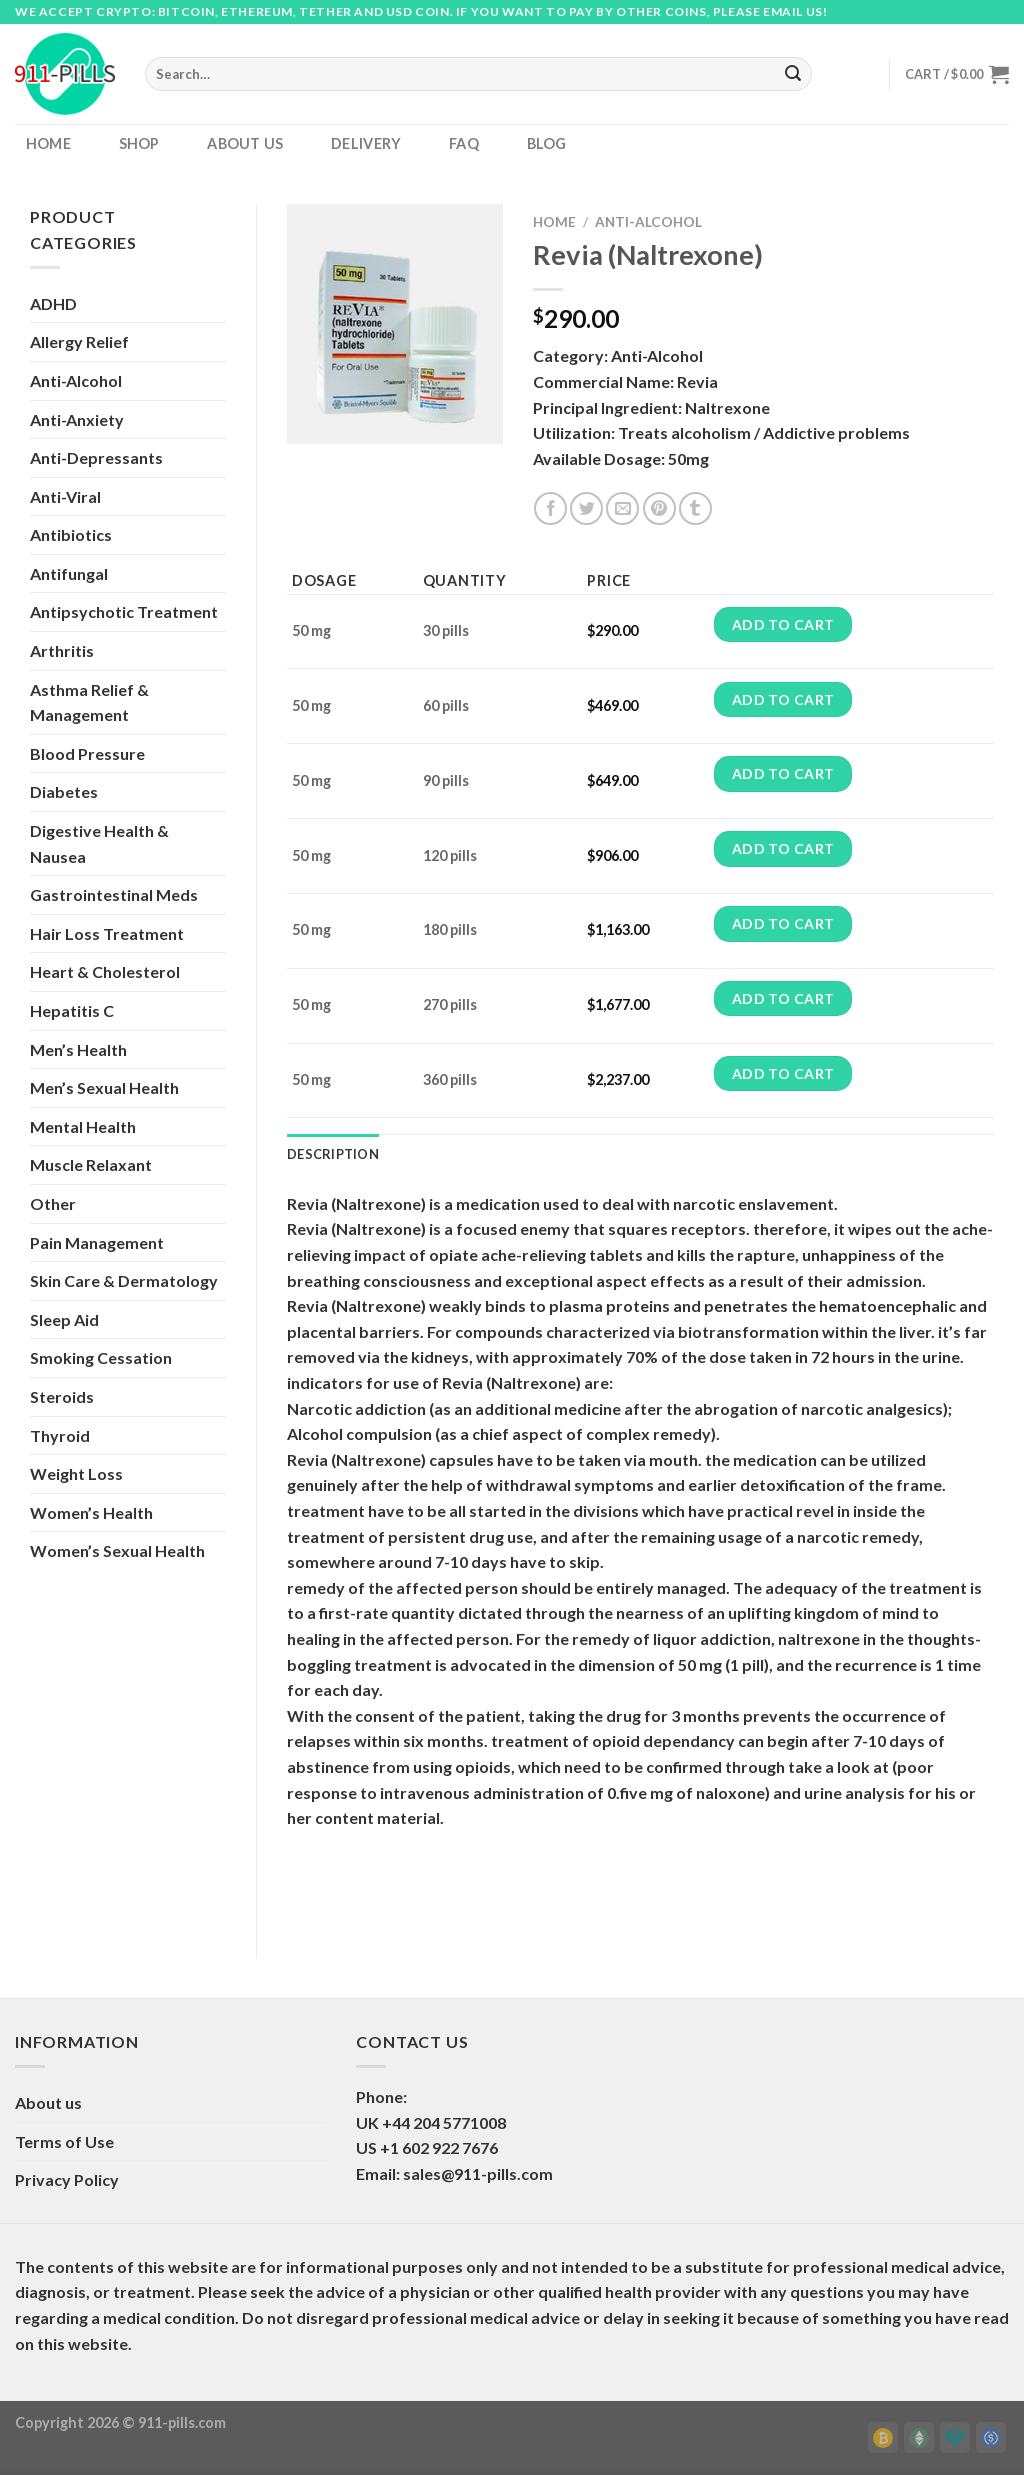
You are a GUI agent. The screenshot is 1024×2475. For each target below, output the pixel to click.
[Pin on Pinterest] (659, 508)
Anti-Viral (65, 496)
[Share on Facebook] (550, 508)
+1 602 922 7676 (439, 2147)
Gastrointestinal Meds (114, 894)
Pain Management (97, 1242)
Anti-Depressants (96, 457)
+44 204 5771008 (444, 2122)
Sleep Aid (64, 1319)
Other (53, 1203)
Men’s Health (78, 1049)
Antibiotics (71, 534)
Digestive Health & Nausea (99, 843)
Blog (547, 143)
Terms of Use (64, 2141)
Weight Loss (76, 1473)
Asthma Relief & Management (89, 702)
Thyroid (60, 1435)
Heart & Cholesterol (105, 971)
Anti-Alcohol (76, 380)
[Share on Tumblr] (695, 508)
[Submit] (794, 74)
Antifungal (69, 573)
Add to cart (783, 624)
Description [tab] (333, 1154)
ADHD (53, 303)
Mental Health (83, 1126)
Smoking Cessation (101, 1357)
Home (48, 143)
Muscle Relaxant (91, 1164)
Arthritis (62, 650)
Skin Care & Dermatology (124, 1280)
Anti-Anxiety (77, 419)
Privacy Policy (67, 2179)
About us (245, 143)
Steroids (62, 1396)
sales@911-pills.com (478, 2173)
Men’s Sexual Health (104, 1087)
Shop (139, 143)
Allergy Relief (79, 341)
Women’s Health (91, 1512)
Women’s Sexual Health (117, 1550)
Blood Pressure (87, 753)
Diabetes (64, 791)
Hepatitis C (72, 1010)
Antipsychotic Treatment (124, 611)
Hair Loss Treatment (107, 933)
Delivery (366, 143)
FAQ (464, 143)
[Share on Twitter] (586, 508)
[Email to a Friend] (622, 508)
